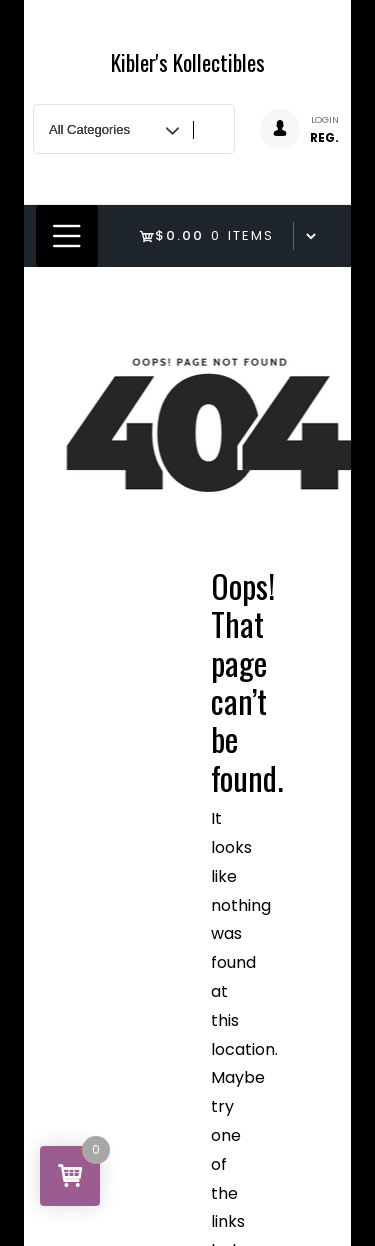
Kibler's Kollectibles (188, 62)
